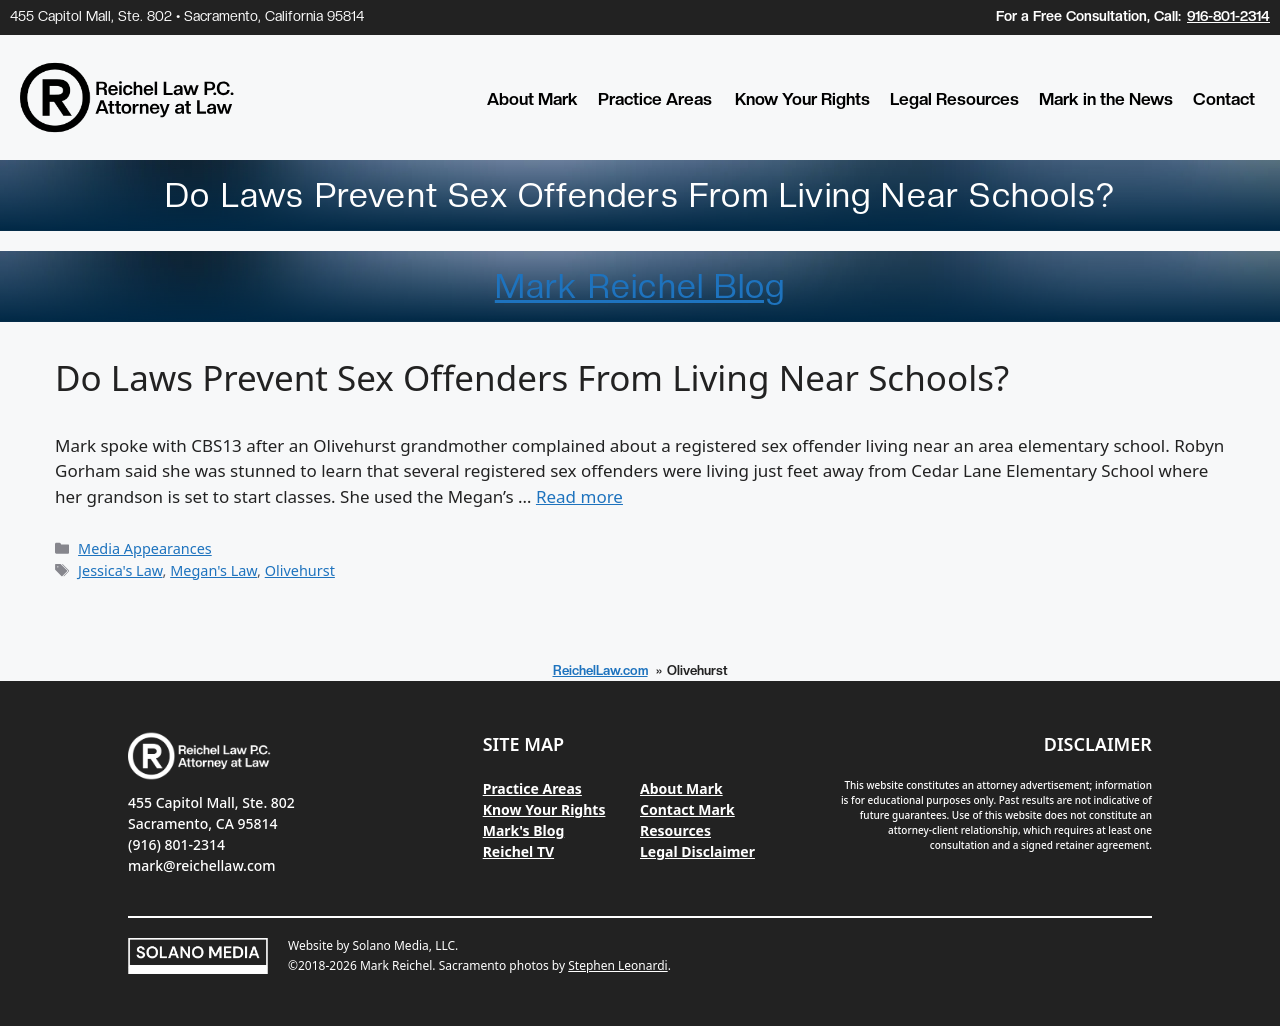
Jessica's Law (120, 570)
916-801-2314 (1228, 16)
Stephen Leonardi (617, 965)
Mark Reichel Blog (640, 286)
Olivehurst (300, 570)
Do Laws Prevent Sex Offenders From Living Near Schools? (532, 377)
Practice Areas (655, 99)
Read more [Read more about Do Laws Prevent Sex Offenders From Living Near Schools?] (579, 496)
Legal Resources (954, 99)
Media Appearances (145, 548)
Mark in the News (1106, 99)
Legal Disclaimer (697, 851)
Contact (1224, 99)
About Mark (532, 99)
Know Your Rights (802, 99)
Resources (675, 830)
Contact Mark (687, 809)
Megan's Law (213, 570)
